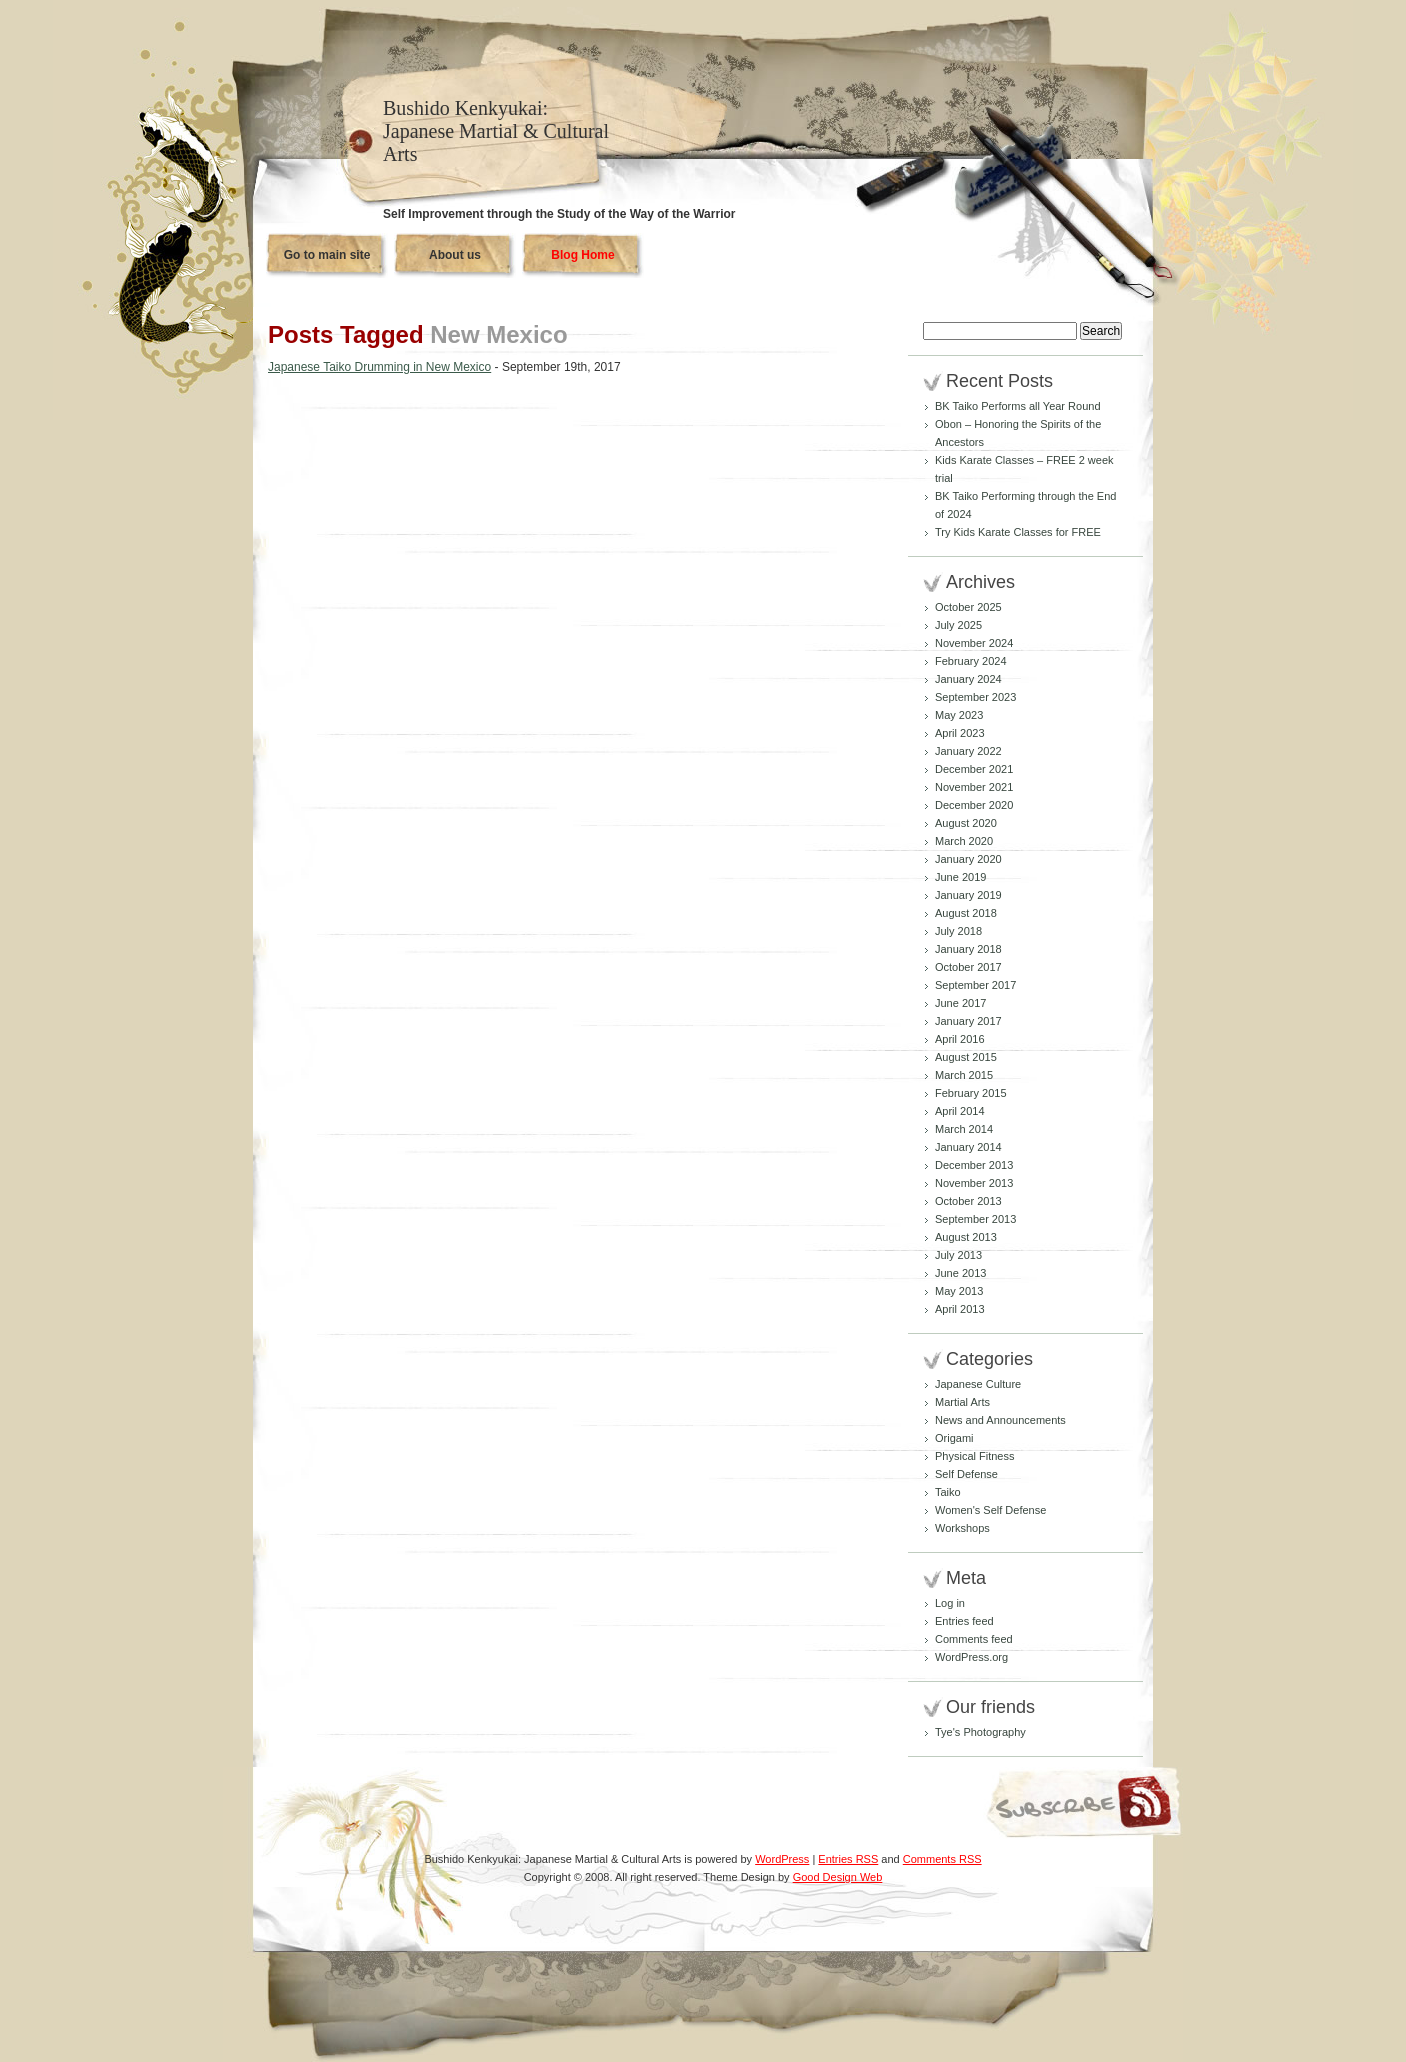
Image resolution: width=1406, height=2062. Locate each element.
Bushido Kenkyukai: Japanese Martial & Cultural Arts (496, 131)
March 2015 (964, 1075)
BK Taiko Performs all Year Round (1018, 406)
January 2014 (968, 1147)
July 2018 (958, 931)
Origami (954, 1438)
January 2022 (968, 751)
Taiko (948, 1492)
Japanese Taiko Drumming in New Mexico (379, 367)
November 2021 (974, 787)
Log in (950, 1603)
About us (455, 255)
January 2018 (968, 949)
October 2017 (968, 967)
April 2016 (960, 1039)
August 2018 (966, 913)
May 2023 (959, 715)
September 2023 (975, 697)
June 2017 (960, 1003)
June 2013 (960, 1273)
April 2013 (960, 1309)
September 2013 (975, 1219)
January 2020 (968, 859)
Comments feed (974, 1639)
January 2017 (968, 1021)
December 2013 (974, 1165)
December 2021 (974, 769)
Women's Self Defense (990, 1510)
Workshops (962, 1528)
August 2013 (966, 1237)
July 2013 (958, 1255)
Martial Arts (962, 1402)
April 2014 (960, 1111)
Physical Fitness (974, 1456)
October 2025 (968, 607)
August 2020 (966, 823)
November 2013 (974, 1183)
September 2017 (975, 985)
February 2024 (971, 661)
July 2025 (958, 625)
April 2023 (960, 733)
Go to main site (327, 255)
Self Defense (966, 1474)
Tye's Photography (980, 1732)
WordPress (782, 1859)
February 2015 (971, 1093)
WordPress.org (971, 1657)
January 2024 (968, 679)
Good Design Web (838, 1877)
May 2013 (959, 1291)
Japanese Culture (978, 1384)
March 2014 (964, 1129)
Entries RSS (848, 1859)
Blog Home (582, 255)
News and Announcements (1000, 1420)
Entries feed (964, 1621)
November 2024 (974, 643)
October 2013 (968, 1201)
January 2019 (968, 895)
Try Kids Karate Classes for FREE (1018, 532)
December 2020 (974, 805)
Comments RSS (942, 1859)
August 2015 (966, 1057)
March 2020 (964, 841)
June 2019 (960, 877)
